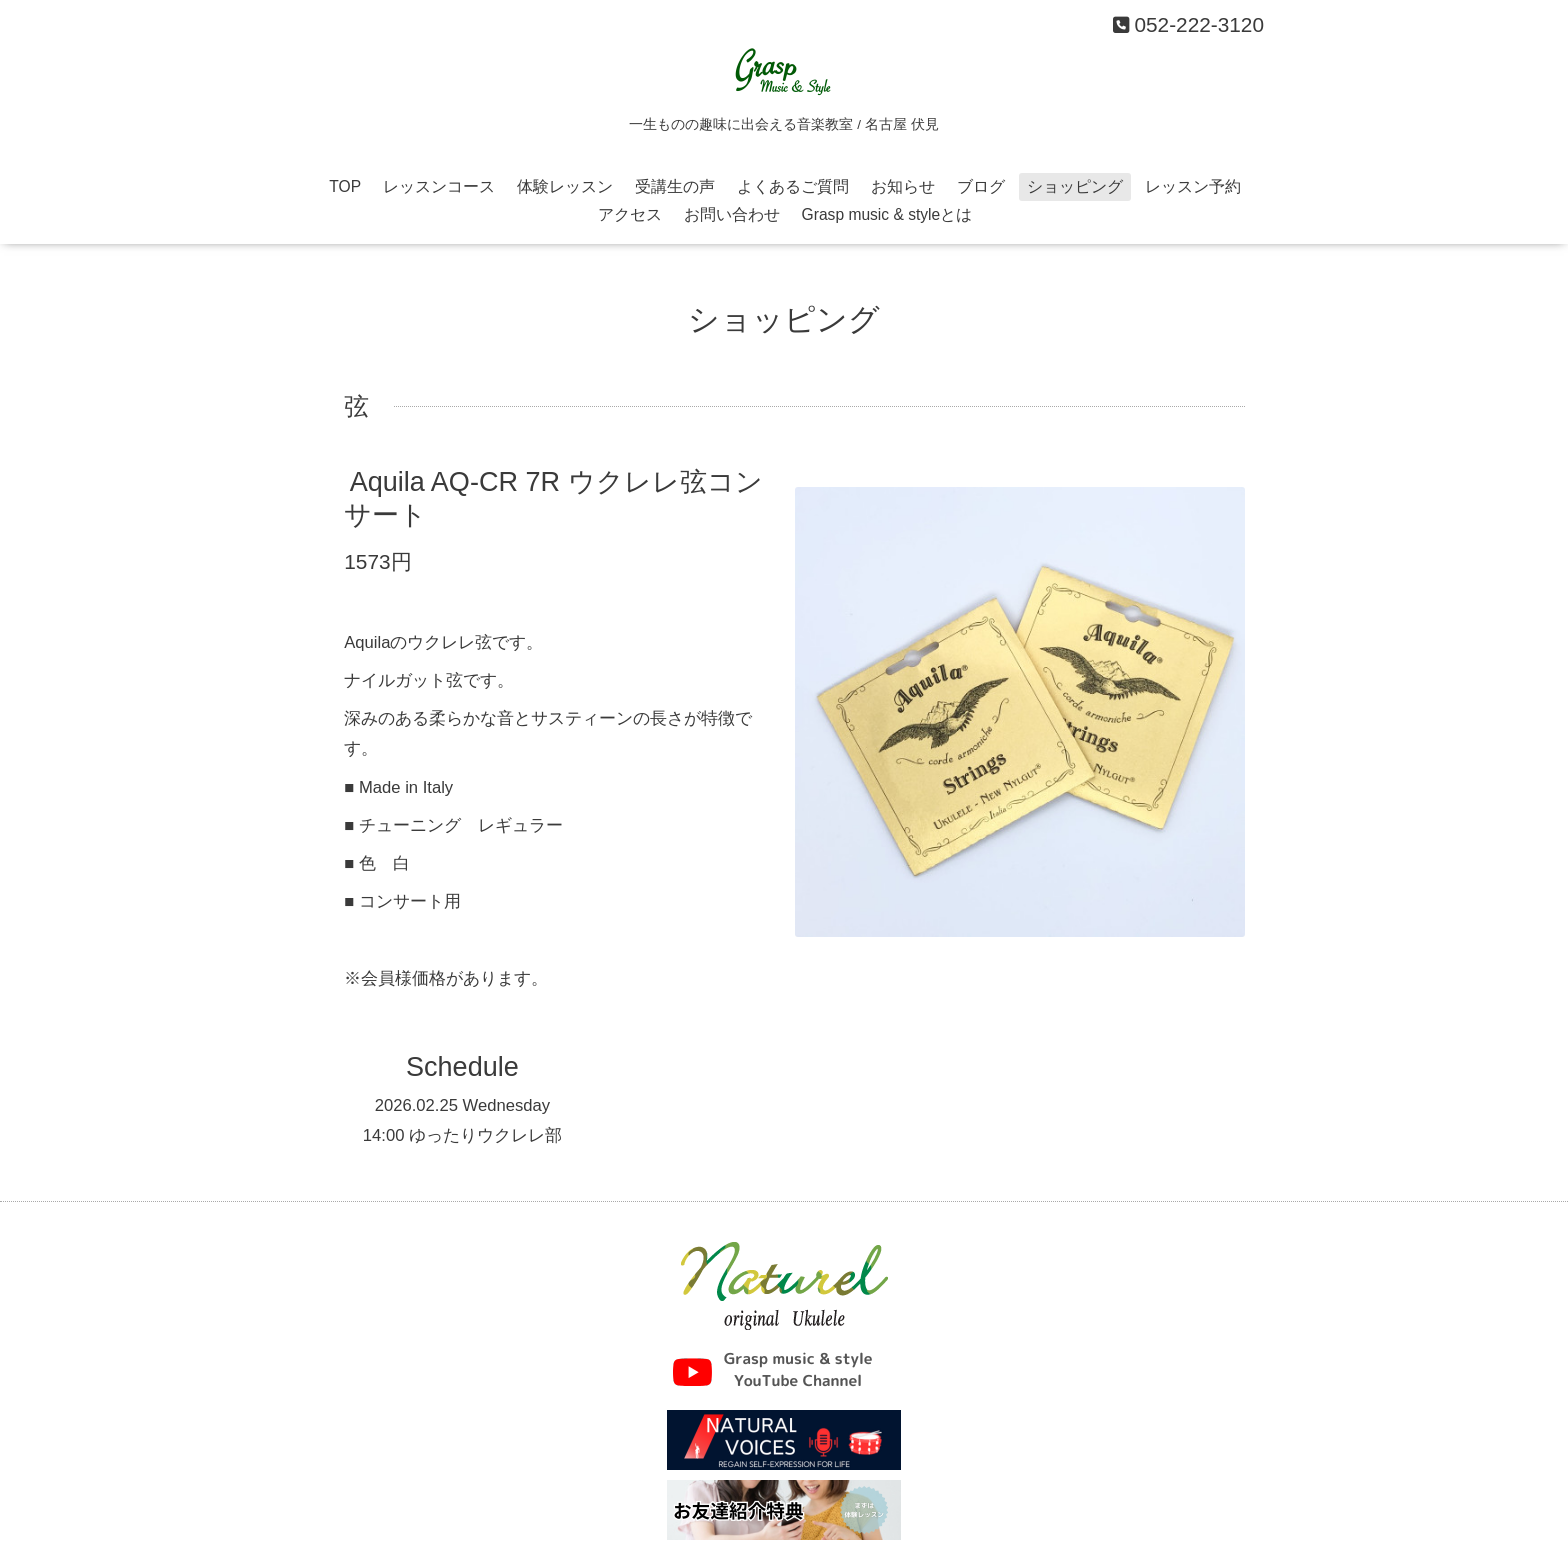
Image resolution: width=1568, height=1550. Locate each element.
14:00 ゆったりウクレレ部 (462, 1135)
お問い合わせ (732, 214)
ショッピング (1075, 186)
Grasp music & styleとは (887, 214)
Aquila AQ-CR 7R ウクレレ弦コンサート (553, 499)
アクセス (630, 214)
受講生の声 (675, 186)
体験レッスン (565, 186)
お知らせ (903, 186)
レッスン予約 (1193, 186)
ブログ (981, 186)
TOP (345, 186)
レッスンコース (439, 186)
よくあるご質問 (793, 186)
